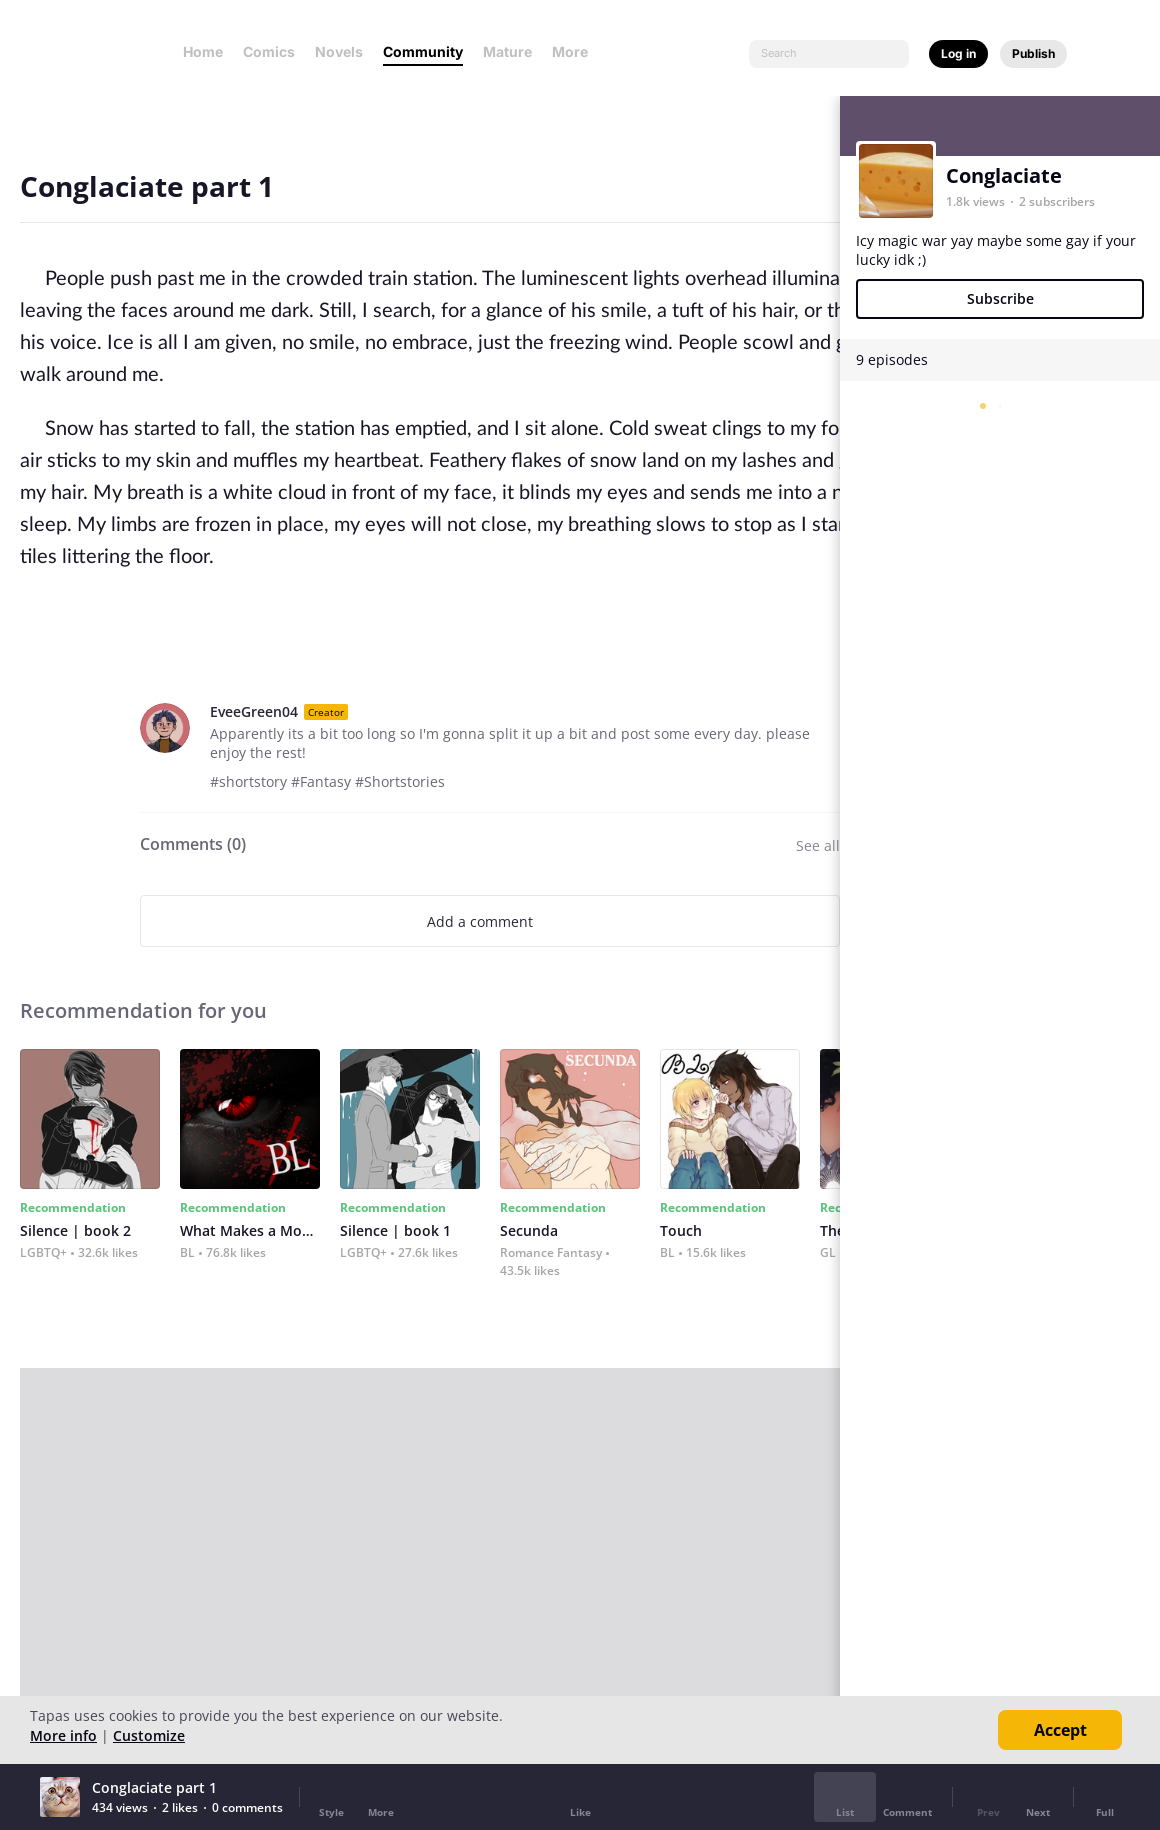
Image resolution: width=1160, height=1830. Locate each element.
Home (203, 51)
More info (63, 1735)
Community (423, 51)
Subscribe (1000, 298)
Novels (339, 51)
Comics (269, 51)
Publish (1033, 53)
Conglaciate (1004, 175)
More (576, 51)
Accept (1060, 1730)
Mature (507, 51)
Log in (958, 53)
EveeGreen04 (254, 711)
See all (818, 845)
